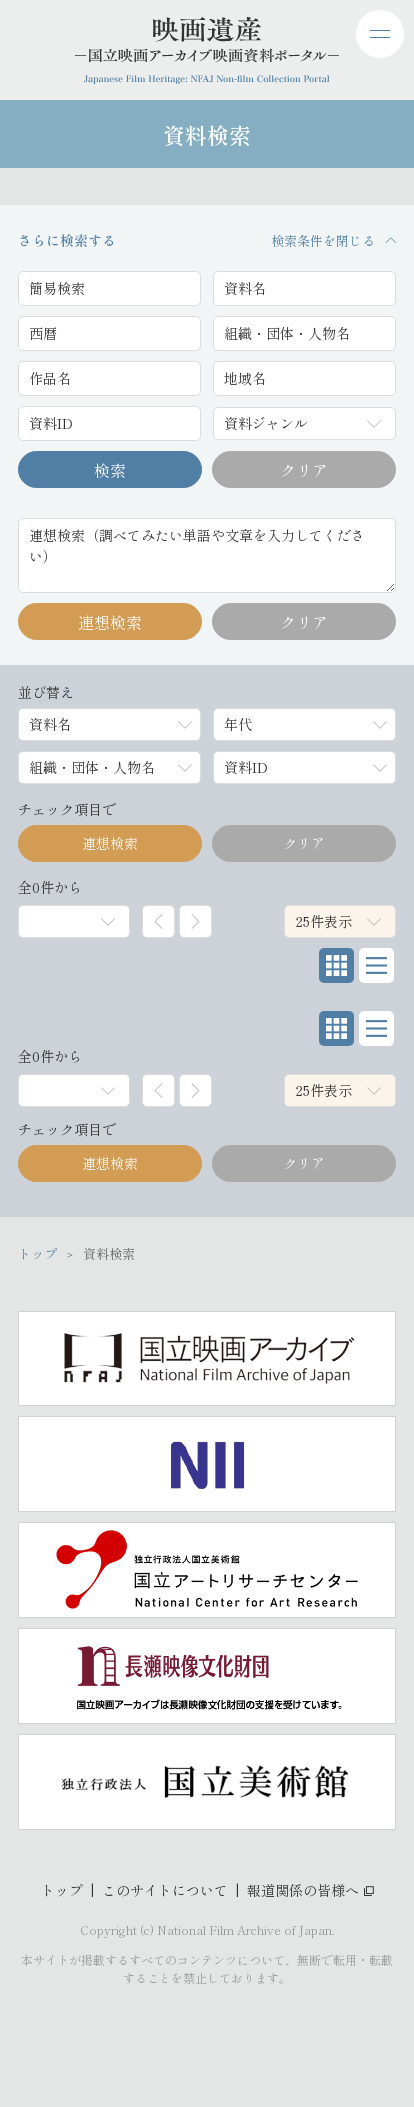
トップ (62, 1890)
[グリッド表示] (336, 965)
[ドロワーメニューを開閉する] (380, 34)
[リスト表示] (376, 965)
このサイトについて (165, 1890)
